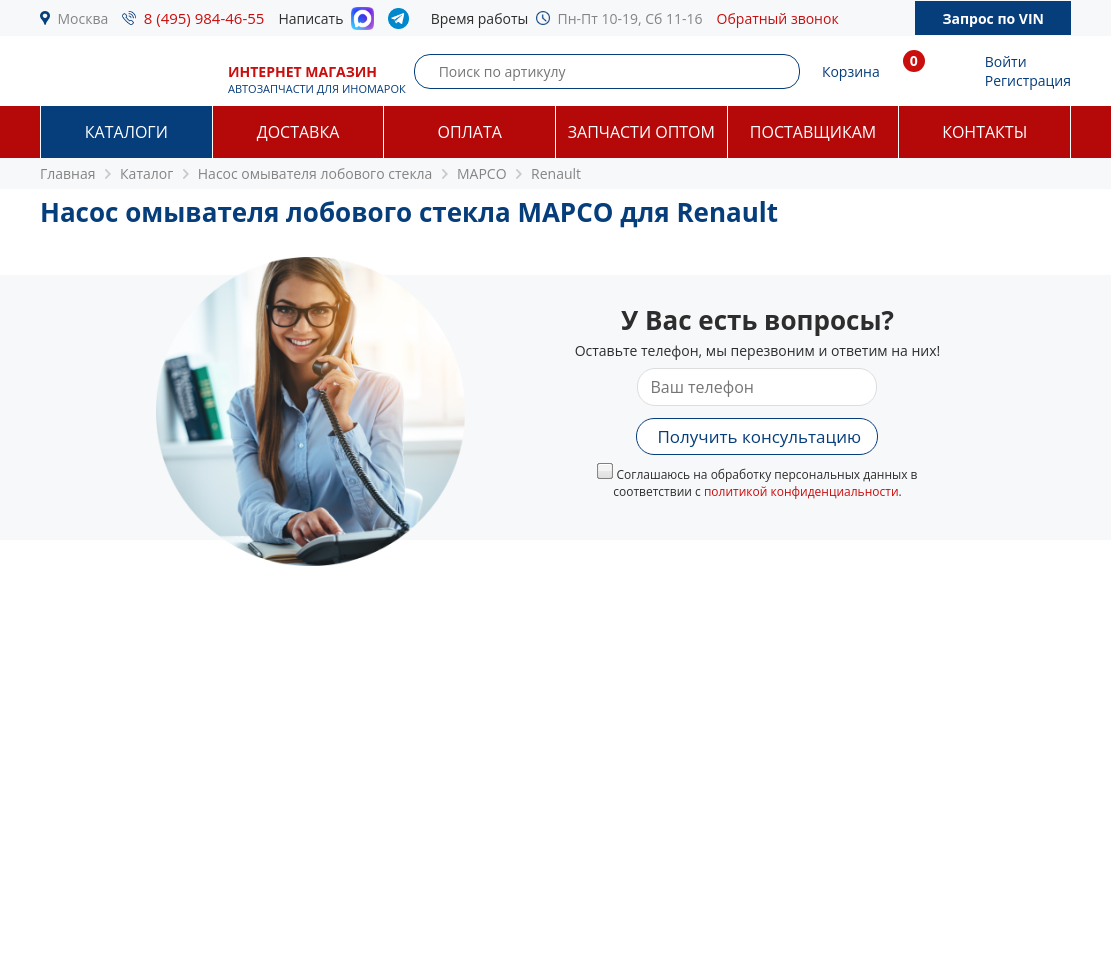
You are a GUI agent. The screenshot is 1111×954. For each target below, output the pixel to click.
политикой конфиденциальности (801, 491)
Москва (83, 18)
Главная (68, 173)
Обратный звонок (778, 18)
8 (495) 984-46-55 (204, 18)
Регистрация (1028, 80)
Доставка (298, 132)
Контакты (984, 132)
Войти (1006, 61)
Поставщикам (813, 132)
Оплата (469, 132)
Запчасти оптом (641, 132)
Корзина (851, 71)
